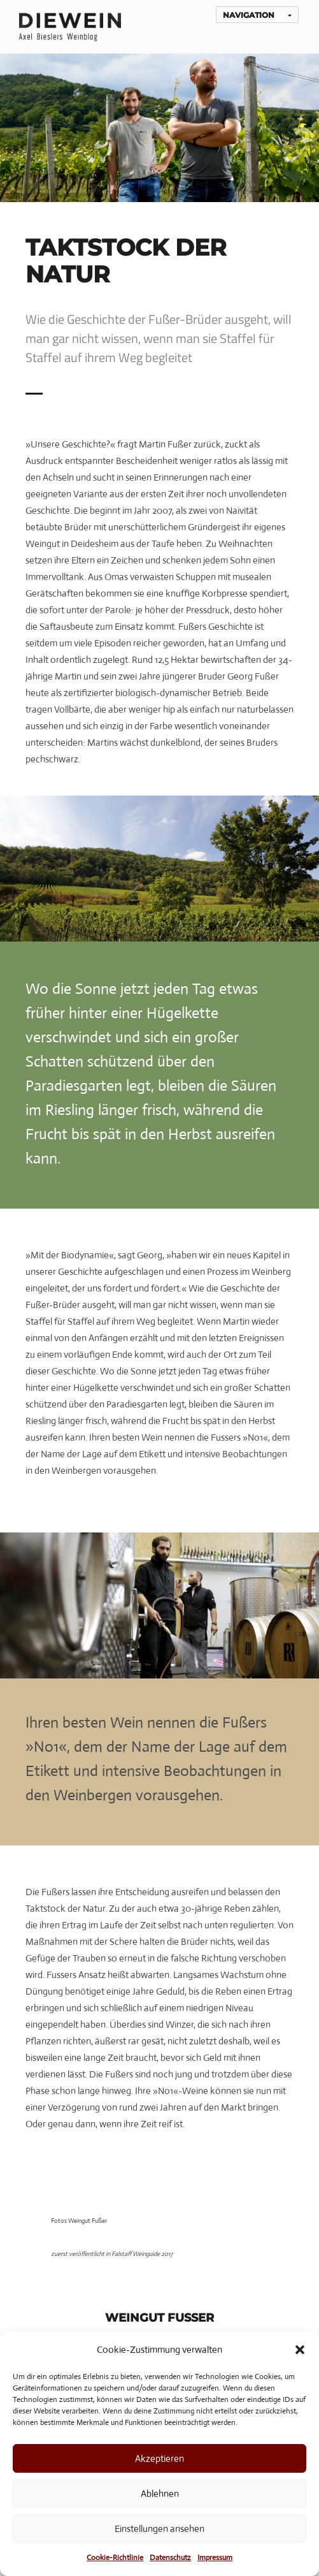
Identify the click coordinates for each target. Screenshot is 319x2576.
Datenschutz (170, 2557)
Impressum (214, 2557)
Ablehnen (160, 2493)
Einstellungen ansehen (159, 2528)
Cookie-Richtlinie (115, 2557)
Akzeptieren (159, 2458)
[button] (300, 2349)
